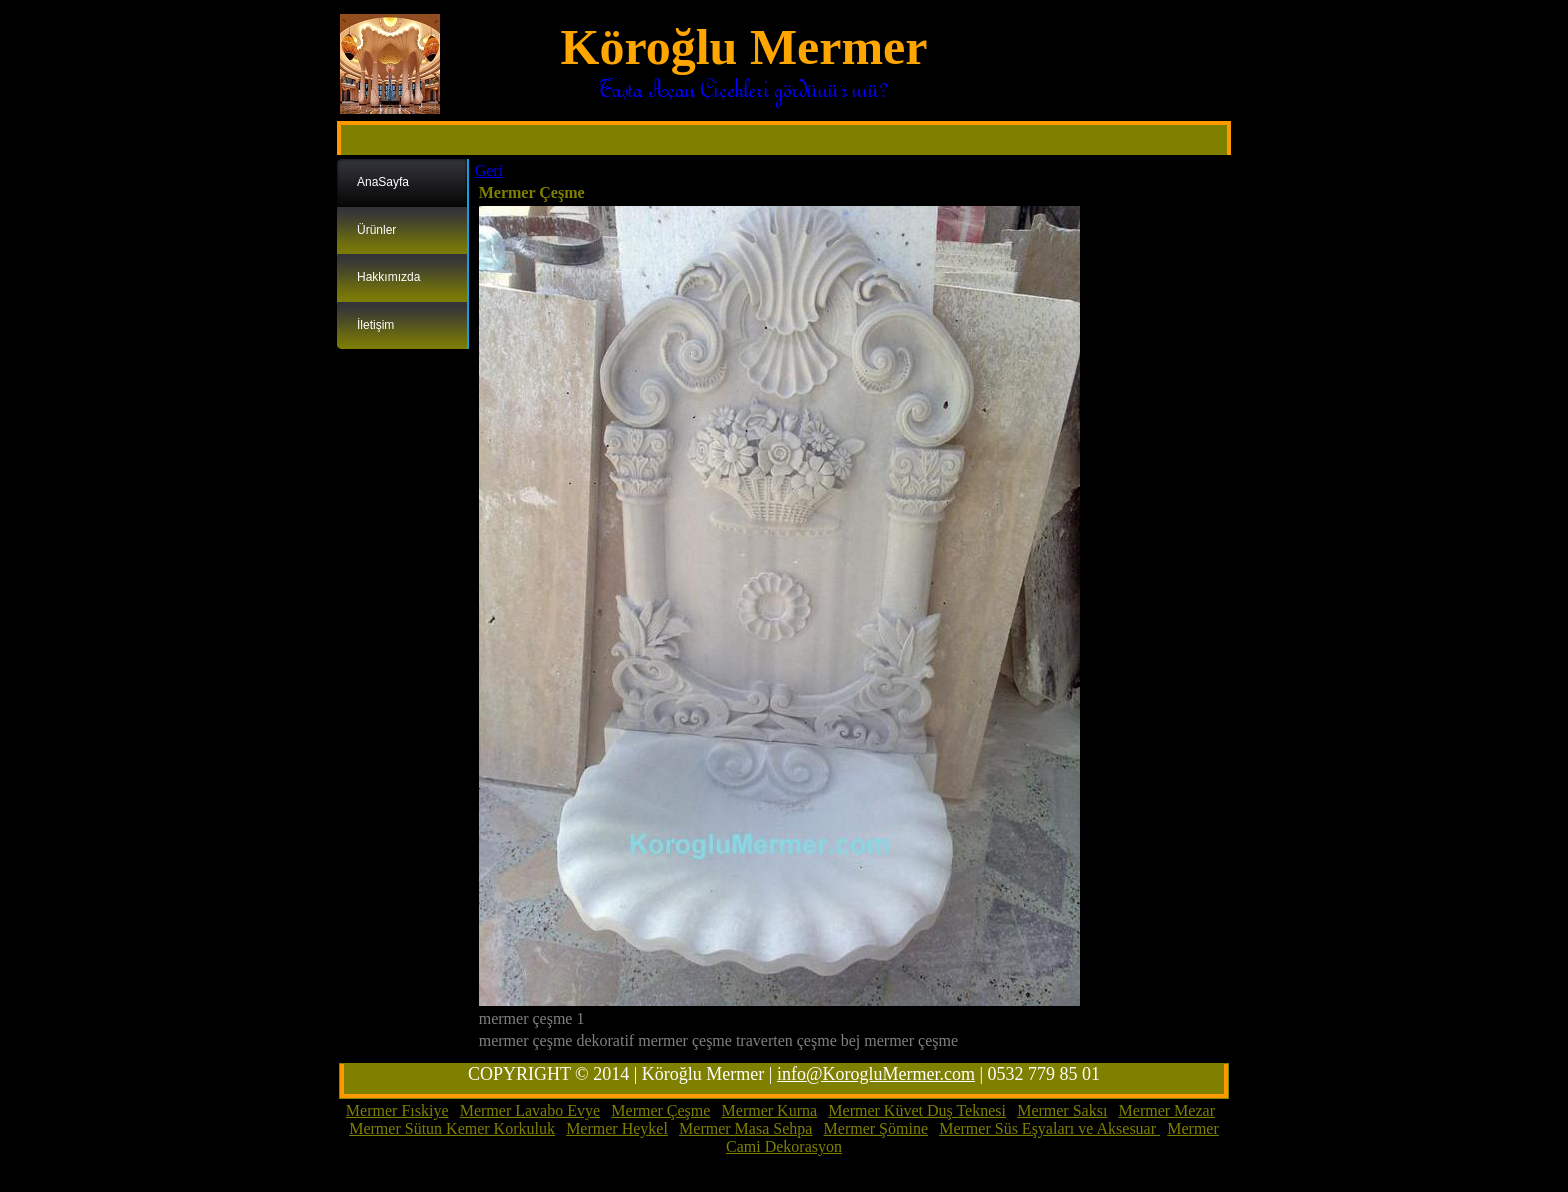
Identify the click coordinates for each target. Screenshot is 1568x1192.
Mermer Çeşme (660, 1110)
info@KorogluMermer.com (876, 1074)
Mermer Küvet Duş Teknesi (917, 1110)
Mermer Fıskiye (397, 1110)
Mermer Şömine (876, 1128)
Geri (489, 170)
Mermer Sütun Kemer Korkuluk (452, 1128)
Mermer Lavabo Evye (530, 1110)
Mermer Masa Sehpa (745, 1128)
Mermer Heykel (617, 1128)
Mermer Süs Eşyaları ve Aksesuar (1049, 1128)
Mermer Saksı (1062, 1110)
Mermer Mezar (1167, 1110)
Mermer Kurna (770, 1110)
